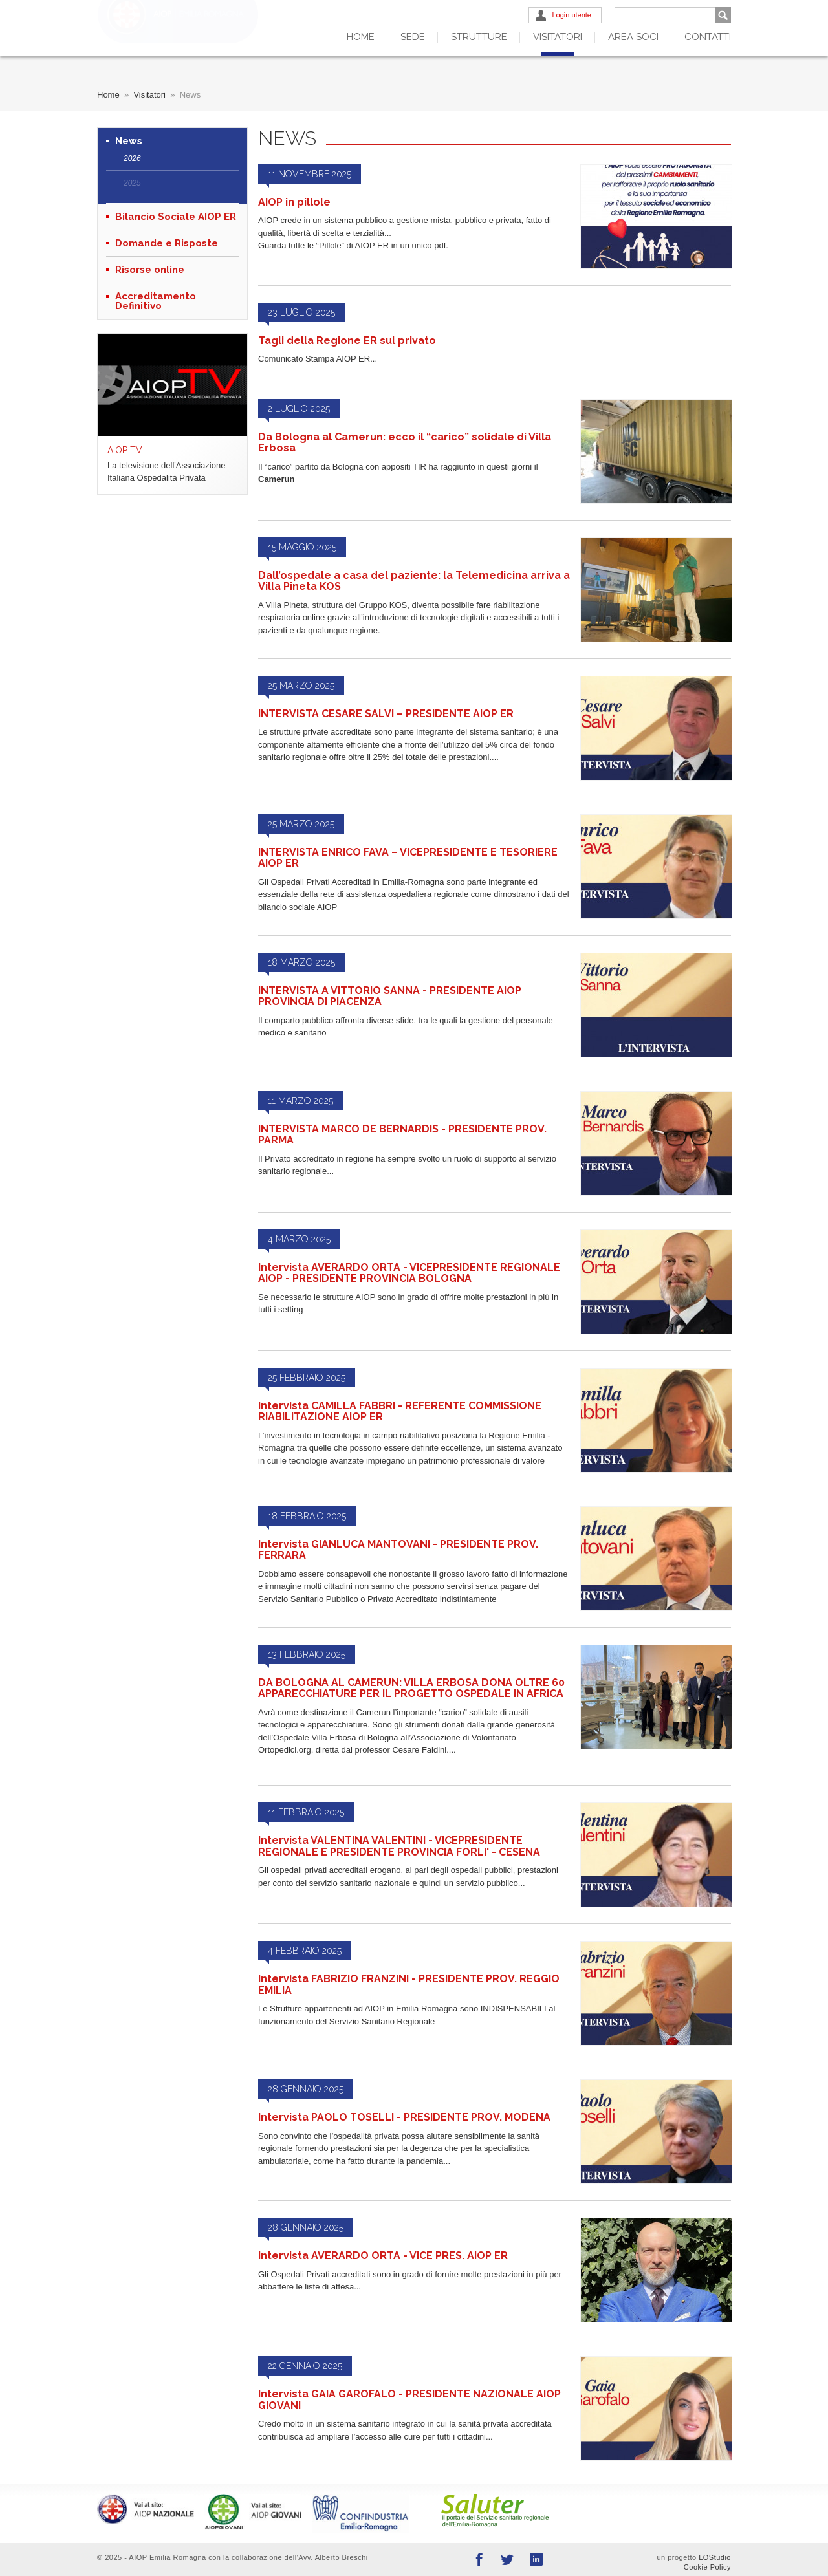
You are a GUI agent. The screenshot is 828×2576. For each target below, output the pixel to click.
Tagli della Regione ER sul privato (347, 340)
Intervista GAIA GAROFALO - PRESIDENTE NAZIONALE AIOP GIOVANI (409, 2400)
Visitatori (557, 37)
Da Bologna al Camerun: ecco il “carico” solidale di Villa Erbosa (404, 443)
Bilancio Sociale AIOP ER (175, 217)
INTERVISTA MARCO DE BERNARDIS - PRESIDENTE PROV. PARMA (402, 1135)
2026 (132, 158)
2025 (132, 183)
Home (361, 37)
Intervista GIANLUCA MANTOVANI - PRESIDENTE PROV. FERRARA (398, 1550)
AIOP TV (124, 450)
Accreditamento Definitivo (155, 301)
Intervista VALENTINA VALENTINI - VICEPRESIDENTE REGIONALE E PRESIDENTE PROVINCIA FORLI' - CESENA (399, 1846)
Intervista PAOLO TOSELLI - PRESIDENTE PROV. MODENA (404, 2117)
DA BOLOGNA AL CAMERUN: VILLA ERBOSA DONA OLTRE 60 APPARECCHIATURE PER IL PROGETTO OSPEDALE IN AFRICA (411, 1688)
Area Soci (633, 37)
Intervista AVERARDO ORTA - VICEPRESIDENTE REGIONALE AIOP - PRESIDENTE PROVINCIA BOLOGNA (409, 1273)
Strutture (479, 37)
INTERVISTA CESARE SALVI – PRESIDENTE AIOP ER (386, 714)
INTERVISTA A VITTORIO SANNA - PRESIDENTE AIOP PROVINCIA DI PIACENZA (389, 996)
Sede (412, 37)
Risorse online (149, 270)
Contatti (707, 37)
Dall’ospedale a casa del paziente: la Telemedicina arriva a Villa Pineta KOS (414, 581)
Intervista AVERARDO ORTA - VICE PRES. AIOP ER (383, 2255)
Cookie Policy (707, 2567)
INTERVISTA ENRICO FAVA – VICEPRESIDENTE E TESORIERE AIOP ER (408, 858)
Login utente (571, 15)
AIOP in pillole (294, 202)
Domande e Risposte (166, 243)
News (128, 141)
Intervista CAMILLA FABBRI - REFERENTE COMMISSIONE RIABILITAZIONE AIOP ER (399, 1411)
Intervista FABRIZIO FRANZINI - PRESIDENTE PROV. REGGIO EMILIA (409, 1985)
